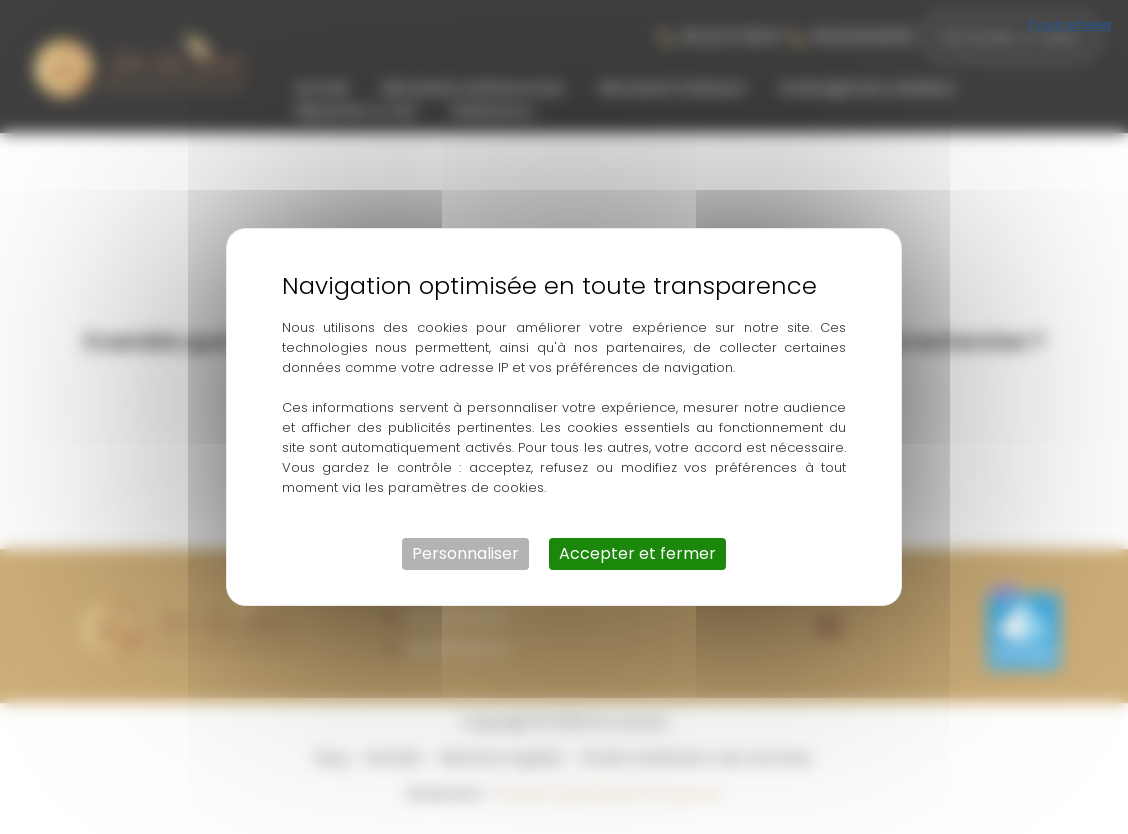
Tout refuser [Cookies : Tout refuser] (1070, 24)
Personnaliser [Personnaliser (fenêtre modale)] (465, 553)
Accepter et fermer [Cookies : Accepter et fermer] (637, 553)
